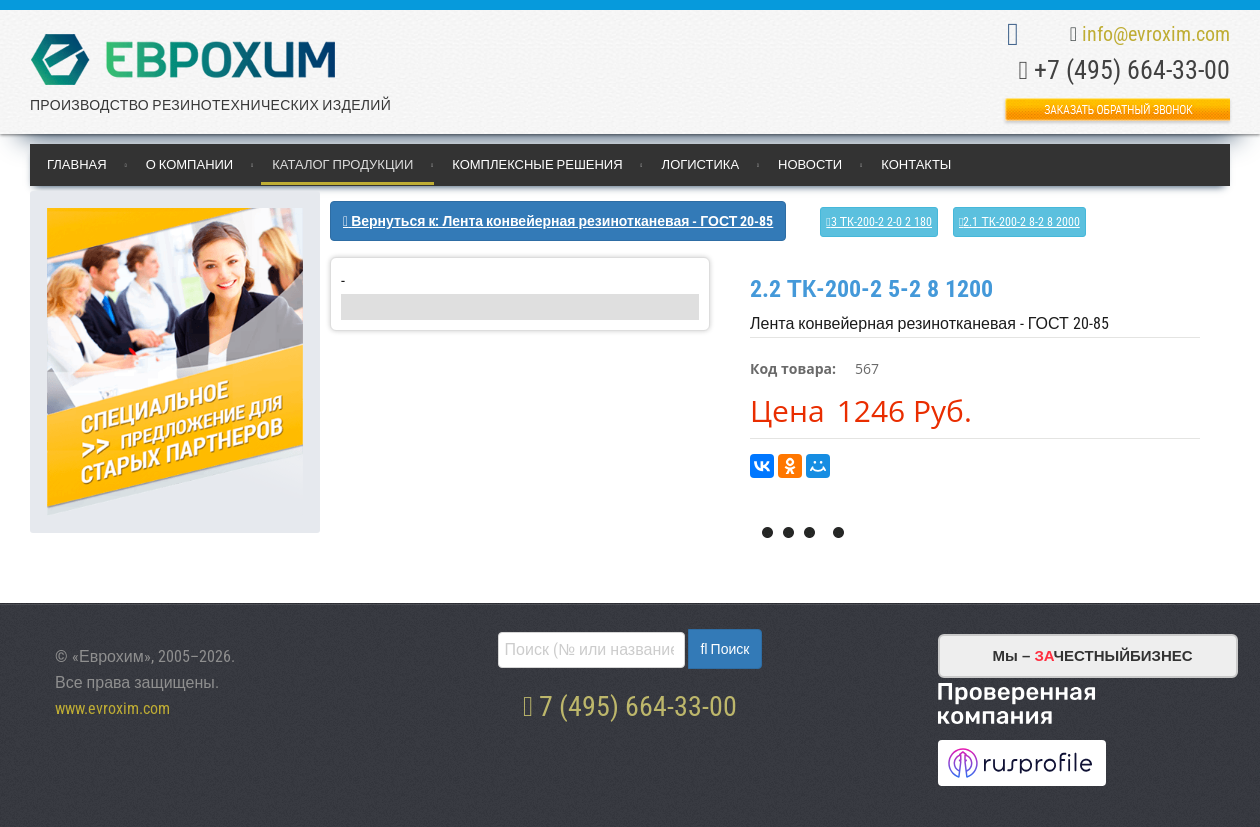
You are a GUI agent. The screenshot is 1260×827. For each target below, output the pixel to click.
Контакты (916, 164)
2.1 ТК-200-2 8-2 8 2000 (1021, 222)
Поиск (729, 649)
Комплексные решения (537, 164)
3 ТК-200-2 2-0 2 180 (881, 222)
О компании (190, 164)
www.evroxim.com (112, 708)
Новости (810, 164)
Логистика (701, 164)
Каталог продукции (342, 164)
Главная (77, 164)
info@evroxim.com (1156, 34)
